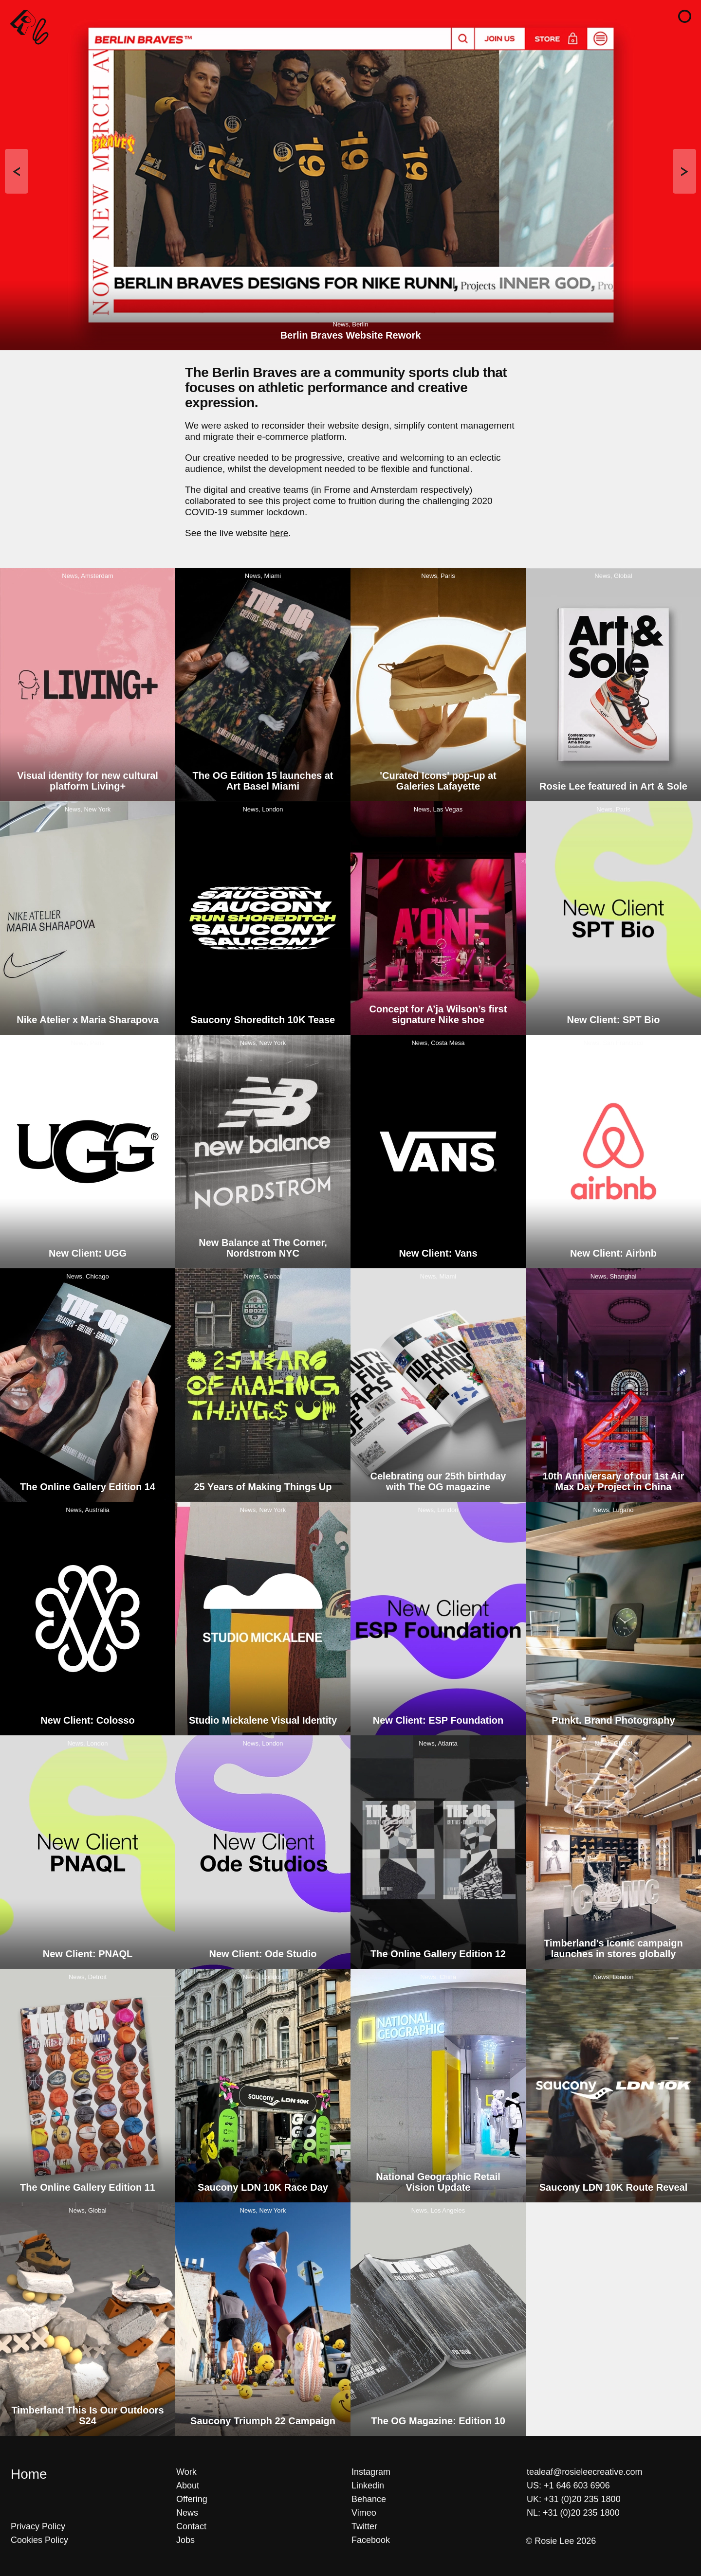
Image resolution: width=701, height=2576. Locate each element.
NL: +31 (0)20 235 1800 (573, 2513)
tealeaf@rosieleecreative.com (584, 2472)
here (279, 533)
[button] (684, 16)
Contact (191, 2526)
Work (186, 2472)
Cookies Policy (39, 2540)
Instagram (370, 2472)
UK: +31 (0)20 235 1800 (574, 2499)
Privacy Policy (38, 2526)
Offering (191, 2499)
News (187, 2513)
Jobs (185, 2540)
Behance (368, 2499)
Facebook (370, 2540)
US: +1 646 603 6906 (568, 2485)
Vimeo (363, 2513)
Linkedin (367, 2485)
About (187, 2485)
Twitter (364, 2526)
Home (29, 2474)
